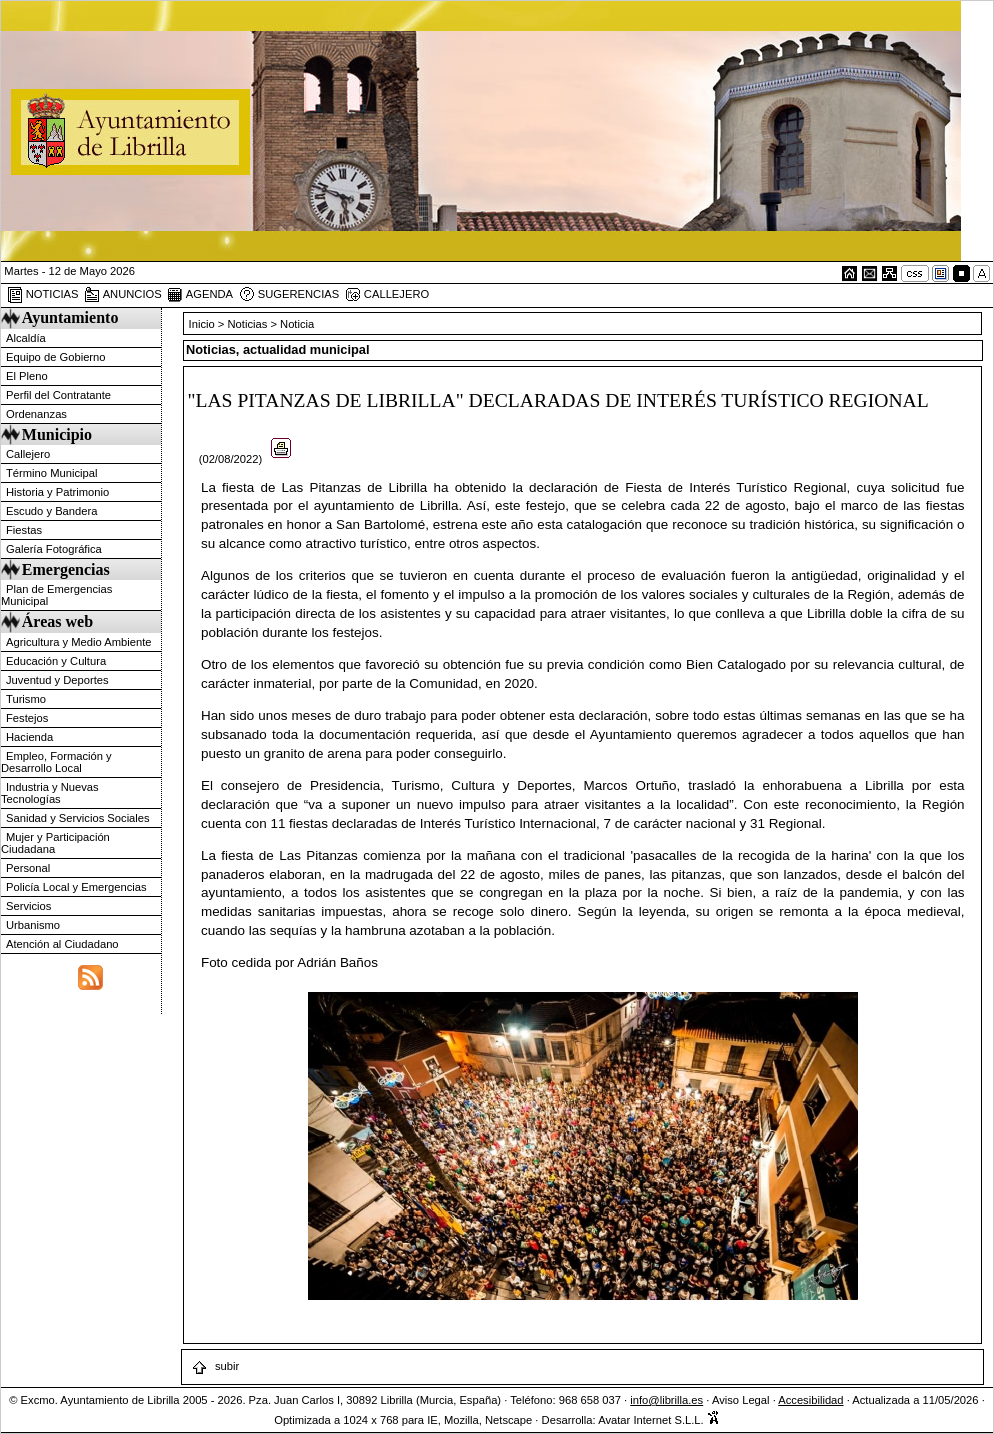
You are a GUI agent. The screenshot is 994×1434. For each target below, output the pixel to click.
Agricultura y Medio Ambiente (79, 642)
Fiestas (24, 530)
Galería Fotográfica (54, 549)
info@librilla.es (666, 1400)
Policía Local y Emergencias (76, 887)
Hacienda (29, 737)
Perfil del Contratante (58, 395)
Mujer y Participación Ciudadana (55, 843)
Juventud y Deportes (57, 680)
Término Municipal (51, 473)
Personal (28, 868)
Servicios (28, 906)
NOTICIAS (43, 295)
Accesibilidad (810, 1400)
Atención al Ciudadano (62, 944)
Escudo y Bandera (51, 511)
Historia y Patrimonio (57, 492)
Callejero (28, 454)
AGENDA (200, 295)
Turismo (26, 699)
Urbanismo (33, 925)
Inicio (203, 324)
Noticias (248, 324)
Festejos (27, 718)
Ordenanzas (36, 414)
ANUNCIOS (123, 295)
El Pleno (27, 376)
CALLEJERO (387, 295)
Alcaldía (26, 338)
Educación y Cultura (56, 661)
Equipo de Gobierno (56, 357)
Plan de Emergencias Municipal (56, 595)
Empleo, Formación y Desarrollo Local (56, 762)
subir (215, 1366)
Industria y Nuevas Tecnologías (50, 793)
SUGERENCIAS (289, 295)
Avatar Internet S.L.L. (659, 1420)
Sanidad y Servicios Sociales (78, 818)
